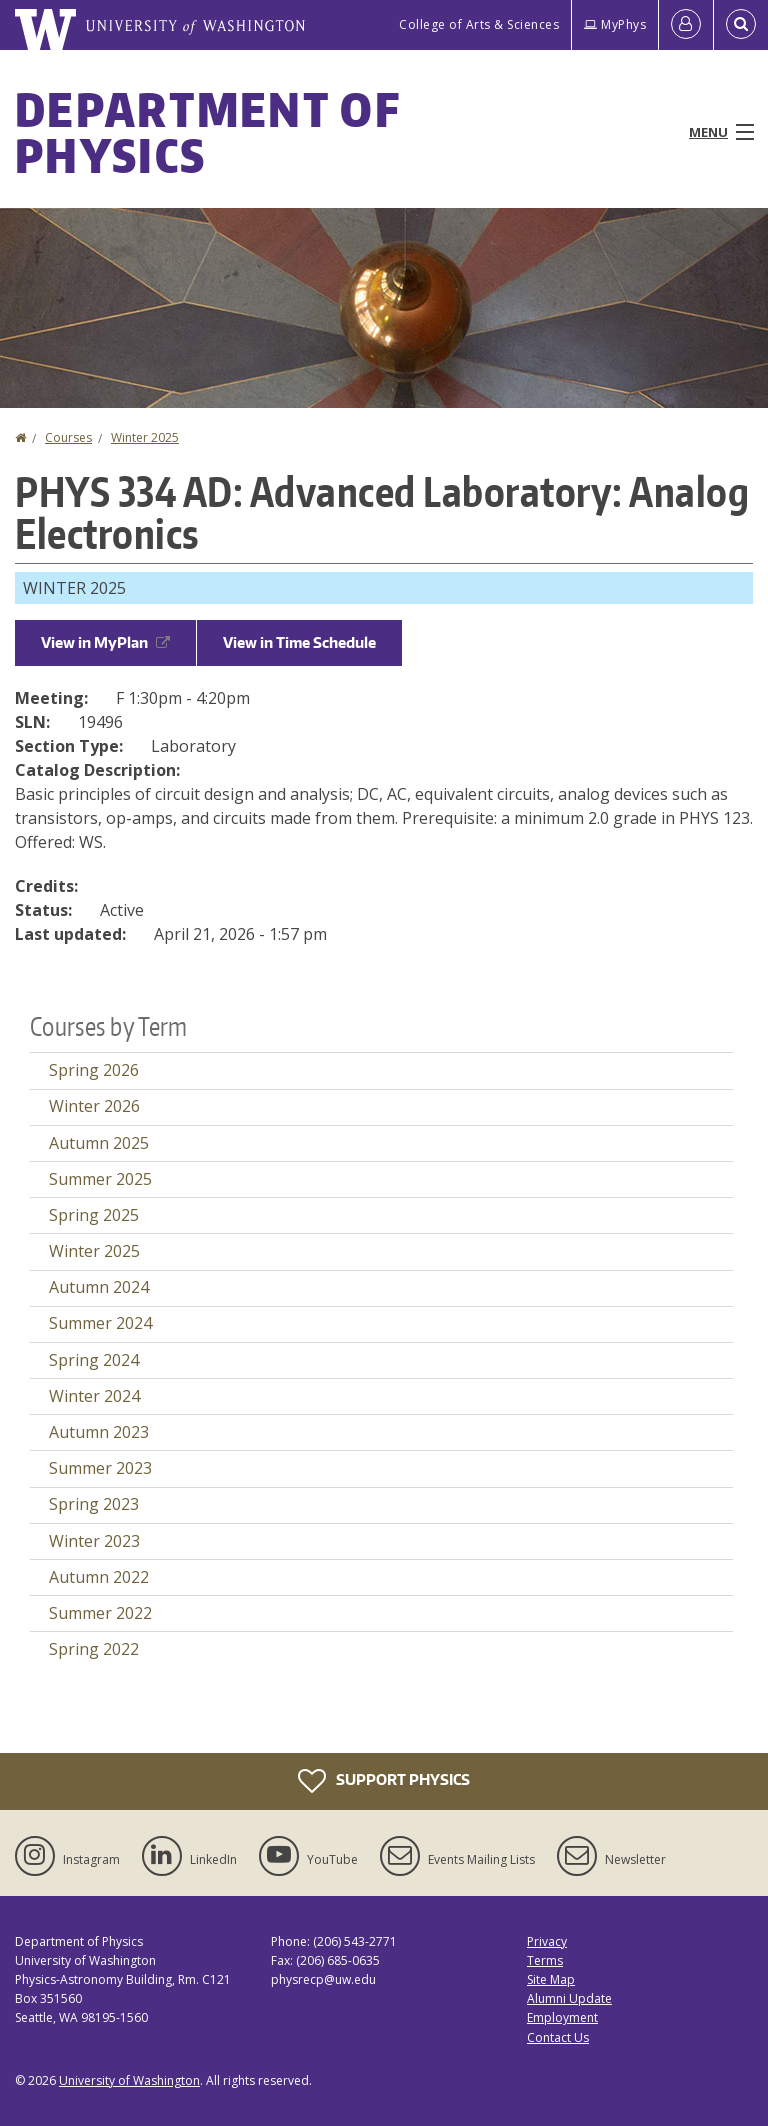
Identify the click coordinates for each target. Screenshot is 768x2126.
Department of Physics (207, 132)
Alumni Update (569, 1998)
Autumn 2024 (99, 1287)
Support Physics (384, 1781)
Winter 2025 (145, 437)
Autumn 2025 (99, 1143)
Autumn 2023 (99, 1432)
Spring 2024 (94, 1360)
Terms (545, 1960)
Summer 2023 (100, 1468)
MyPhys (615, 24)
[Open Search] (741, 25)
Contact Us (558, 2037)
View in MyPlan (105, 642)
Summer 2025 (100, 1179)
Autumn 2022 (99, 1577)
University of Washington (129, 2080)
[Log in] (686, 25)
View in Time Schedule (299, 642)
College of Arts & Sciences (479, 24)
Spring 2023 (94, 1504)
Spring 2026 (94, 1070)
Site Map (551, 1979)
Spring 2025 (94, 1215)
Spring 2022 (94, 1649)
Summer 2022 (100, 1613)
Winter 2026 (94, 1106)
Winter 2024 (94, 1396)
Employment (562, 2017)
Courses (68, 437)
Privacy (547, 1941)
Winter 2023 (94, 1541)
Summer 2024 (100, 1323)
